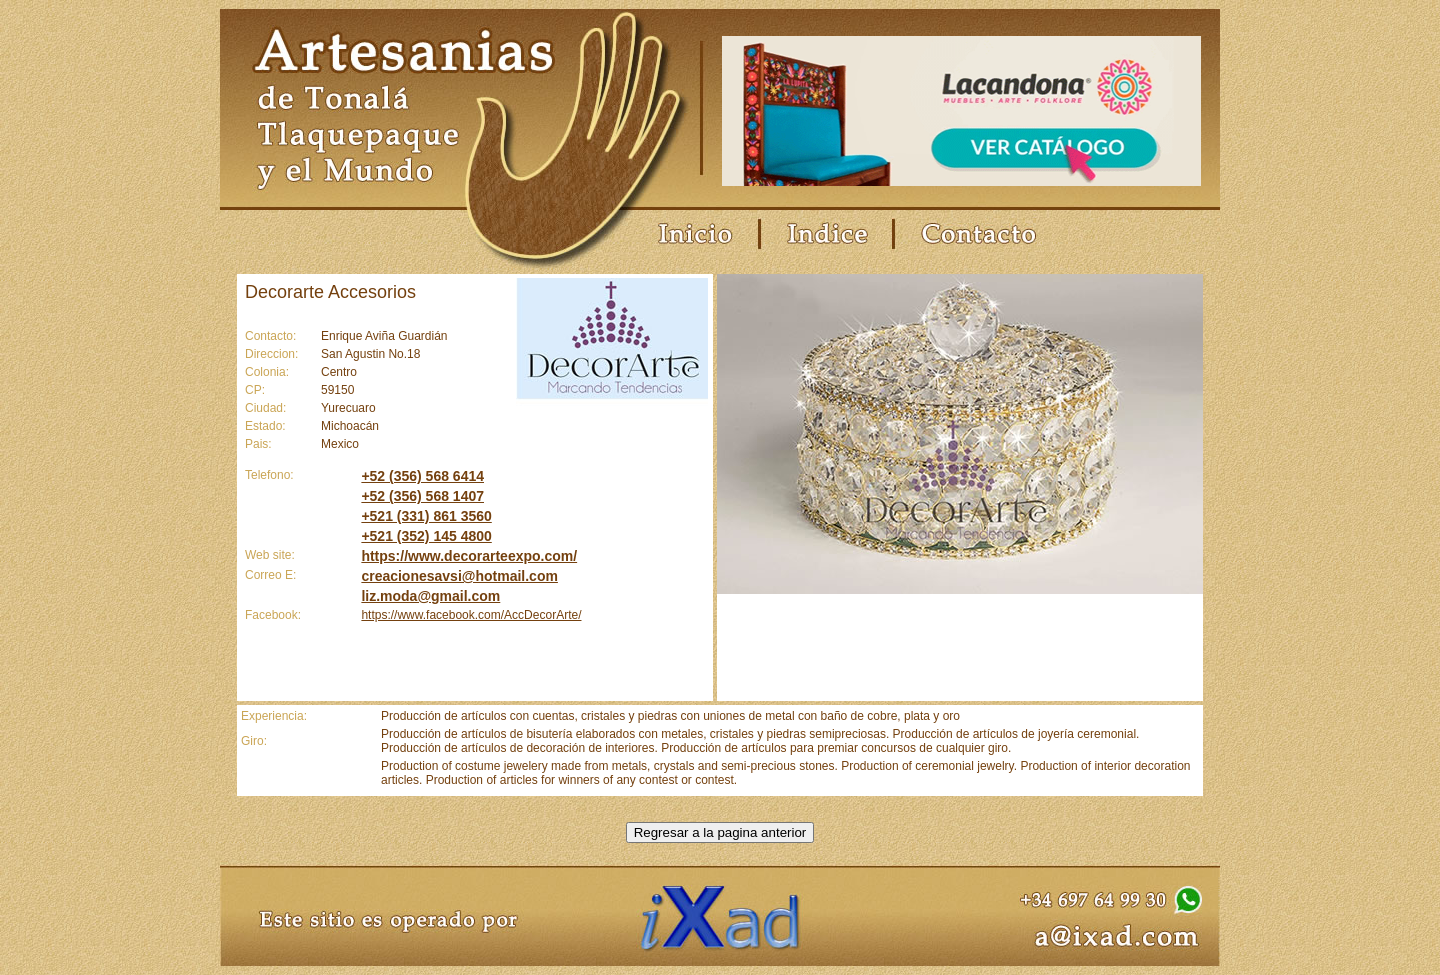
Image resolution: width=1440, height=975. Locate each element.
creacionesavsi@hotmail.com (459, 576)
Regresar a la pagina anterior (720, 832)
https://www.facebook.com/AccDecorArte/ (471, 615)
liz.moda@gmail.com (430, 596)
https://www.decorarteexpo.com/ (469, 556)
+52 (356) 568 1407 (422, 496)
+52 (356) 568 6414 (422, 476)
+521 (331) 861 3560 (426, 516)
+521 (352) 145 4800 (426, 536)
